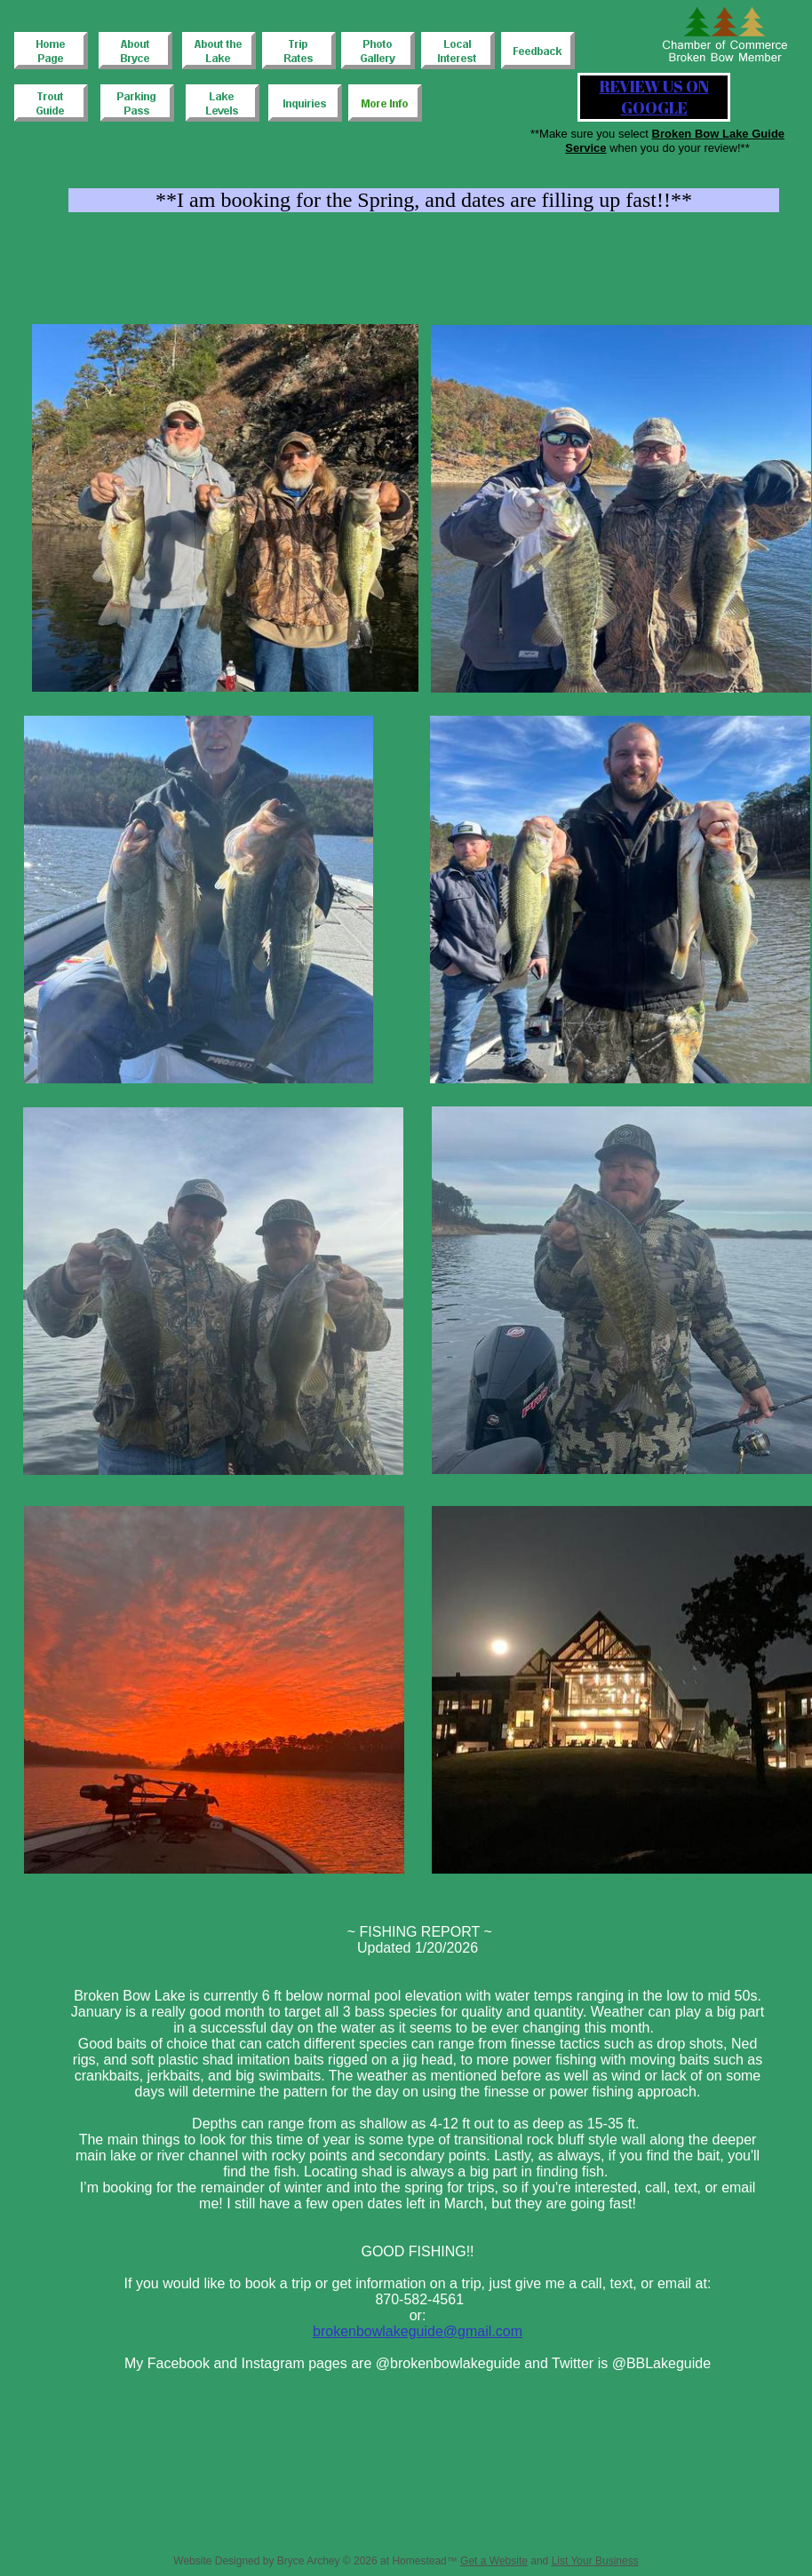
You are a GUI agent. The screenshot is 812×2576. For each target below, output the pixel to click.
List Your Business (595, 2561)
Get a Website (494, 2561)
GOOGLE (654, 107)
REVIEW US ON (654, 86)
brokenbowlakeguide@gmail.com (417, 2331)
